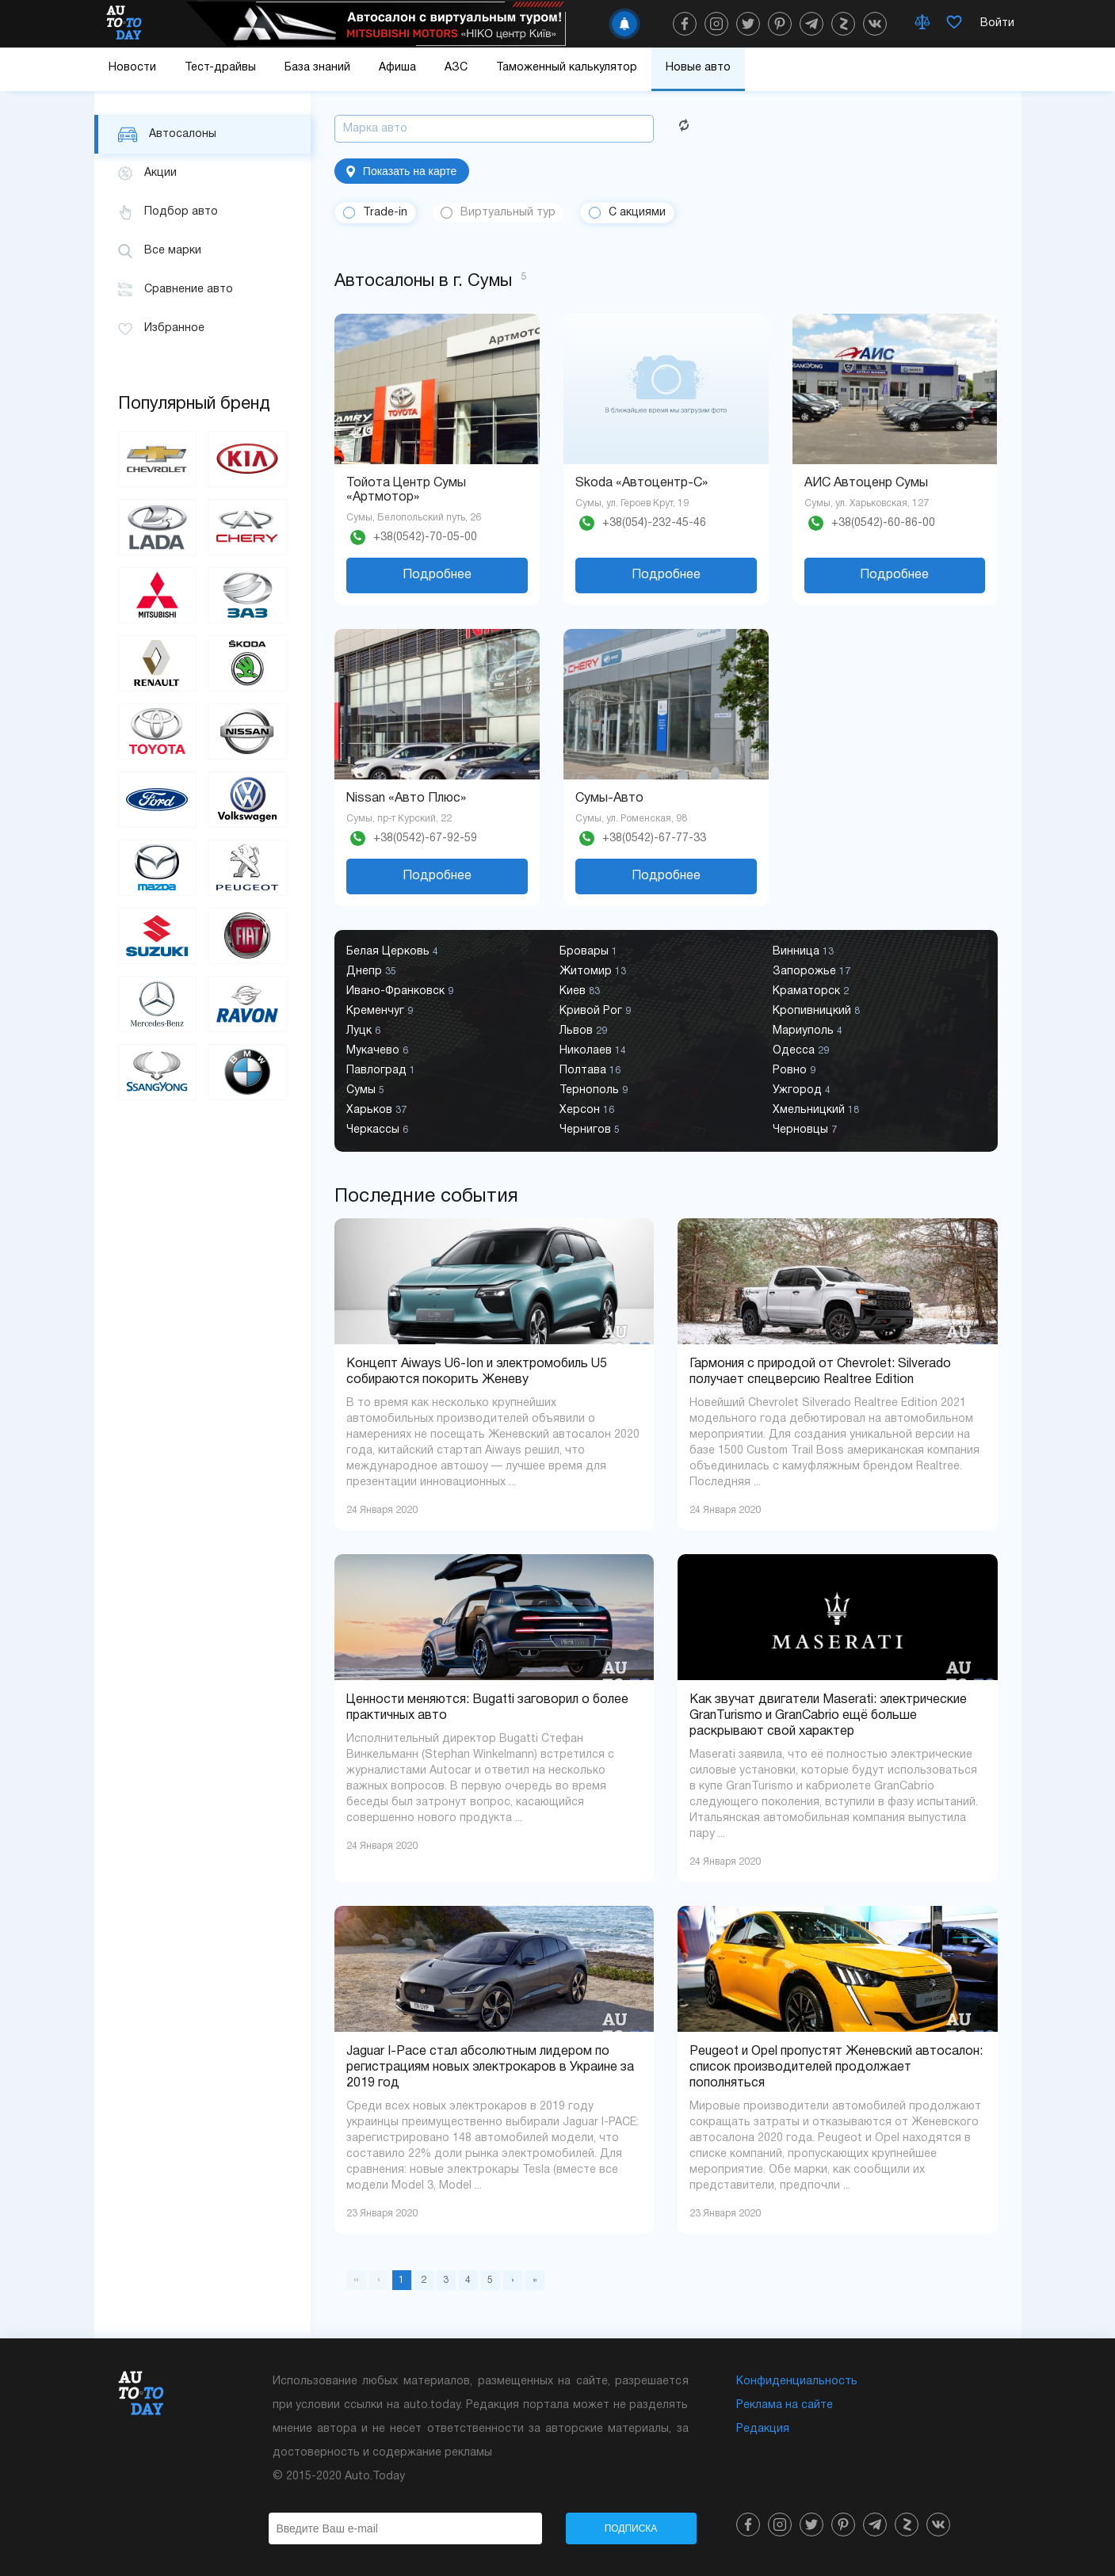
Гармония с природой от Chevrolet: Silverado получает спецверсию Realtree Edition (820, 1371)
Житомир (592, 971)
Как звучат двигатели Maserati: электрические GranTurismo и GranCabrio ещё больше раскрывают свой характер (828, 1715)
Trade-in (385, 213)
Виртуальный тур (508, 213)
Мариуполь (807, 1031)
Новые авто (698, 68)
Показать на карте (401, 171)
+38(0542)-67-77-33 (654, 838)
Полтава (590, 1070)
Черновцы (805, 1130)
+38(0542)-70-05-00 (425, 537)
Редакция (762, 2429)
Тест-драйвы (220, 68)
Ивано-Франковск (399, 991)
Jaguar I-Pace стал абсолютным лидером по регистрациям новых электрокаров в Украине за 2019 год (490, 2067)
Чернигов (589, 1130)
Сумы (365, 1090)
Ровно (794, 1070)
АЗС (456, 68)
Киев (579, 991)
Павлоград (380, 1070)
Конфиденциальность (796, 2381)
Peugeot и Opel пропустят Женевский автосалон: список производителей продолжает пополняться (836, 2067)
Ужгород (802, 1090)
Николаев (592, 1051)
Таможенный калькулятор (566, 68)
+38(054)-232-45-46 (654, 523)
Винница (803, 952)
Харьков (376, 1110)
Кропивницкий (816, 1011)
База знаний (317, 68)
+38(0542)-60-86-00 (883, 523)
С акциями (637, 213)
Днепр (371, 971)
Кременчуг (379, 1011)
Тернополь (593, 1090)
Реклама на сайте (784, 2405)
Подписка (631, 2528)
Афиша (397, 68)
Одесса (801, 1051)
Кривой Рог (595, 1011)
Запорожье (811, 971)
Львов (583, 1031)
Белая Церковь (392, 952)
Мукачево (377, 1051)
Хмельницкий (816, 1110)
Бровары (588, 952)
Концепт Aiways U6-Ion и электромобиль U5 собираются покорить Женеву (476, 1371)
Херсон (586, 1110)
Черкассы (377, 1130)
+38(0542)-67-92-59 (425, 838)
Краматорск (811, 991)
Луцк (363, 1031)
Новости (132, 68)
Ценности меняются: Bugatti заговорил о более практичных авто (487, 1707)
